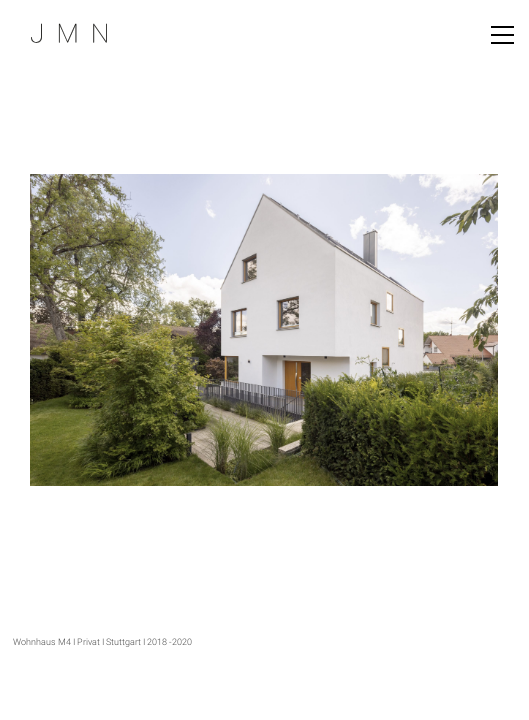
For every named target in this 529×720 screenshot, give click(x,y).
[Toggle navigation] (502, 35)
